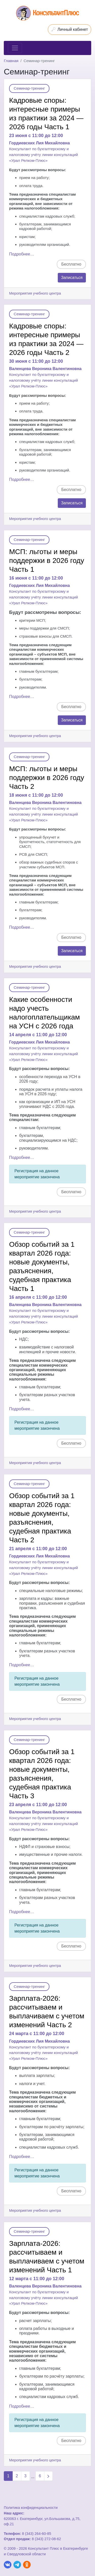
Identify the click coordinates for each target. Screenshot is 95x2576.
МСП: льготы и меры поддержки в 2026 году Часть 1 (46, 560)
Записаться (72, 277)
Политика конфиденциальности (31, 2508)
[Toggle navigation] (15, 48)
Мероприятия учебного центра (35, 293)
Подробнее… (21, 254)
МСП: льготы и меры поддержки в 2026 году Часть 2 (46, 777)
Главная (11, 61)
